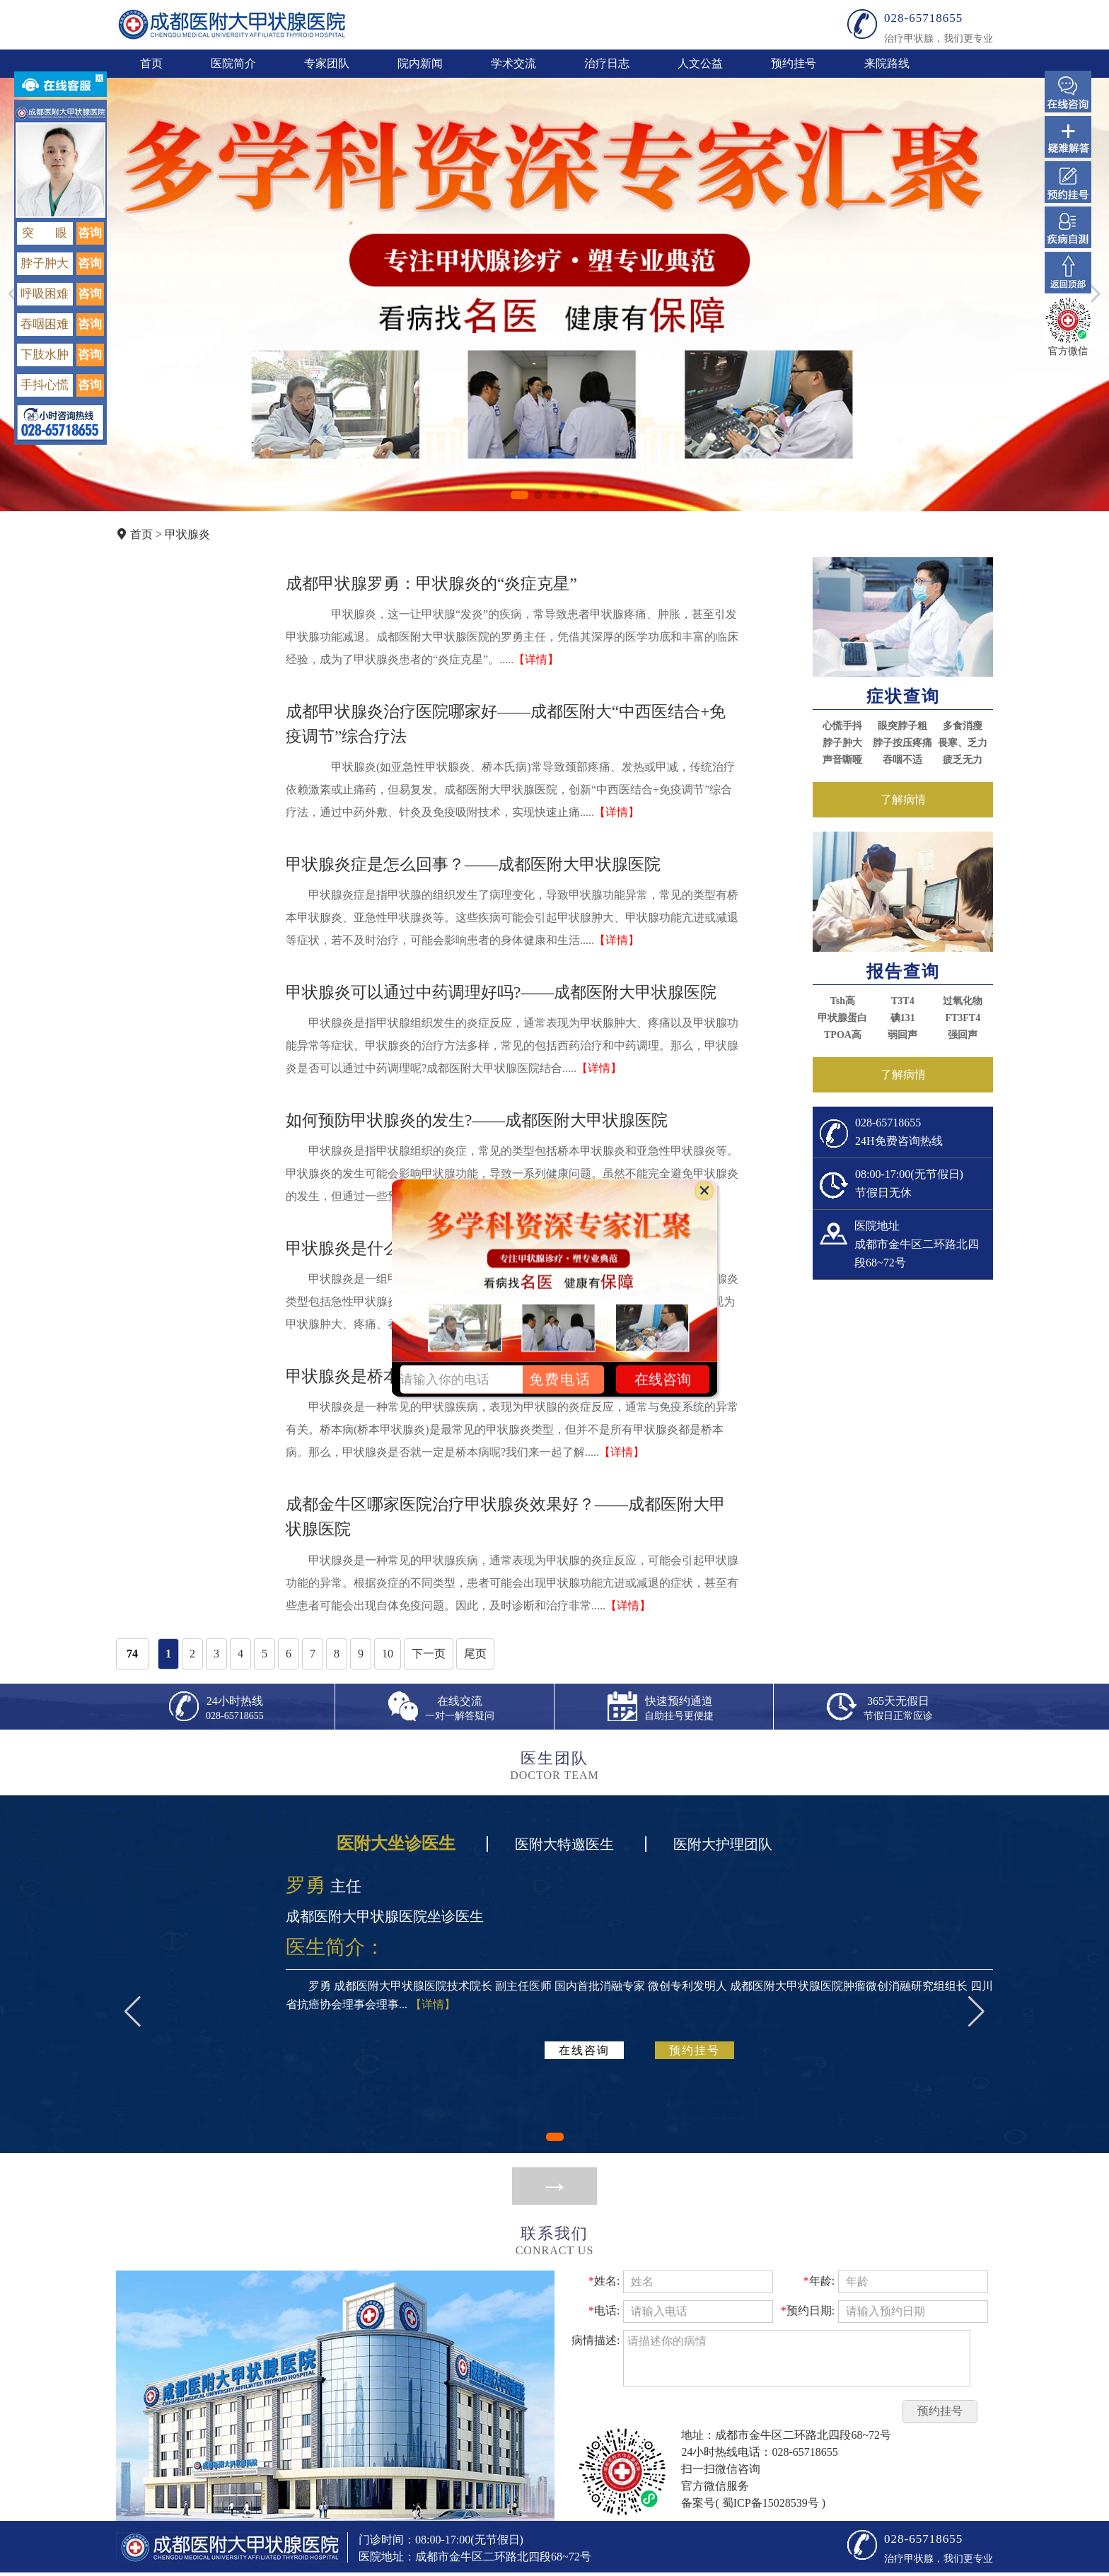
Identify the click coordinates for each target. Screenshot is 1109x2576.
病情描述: (595, 2340)
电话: (604, 2310)
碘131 (902, 1018)
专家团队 (326, 63)
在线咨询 (584, 2050)
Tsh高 (842, 1001)
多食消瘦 (962, 726)
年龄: (819, 2281)
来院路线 (887, 63)
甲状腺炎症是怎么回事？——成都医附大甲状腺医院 (473, 864)
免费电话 (560, 1379)
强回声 (962, 1035)
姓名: (604, 2281)
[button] (519, 495)
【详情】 (536, 659)
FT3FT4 (962, 1018)
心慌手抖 (842, 726)
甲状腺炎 (187, 534)
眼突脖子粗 (902, 726)
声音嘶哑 (842, 759)
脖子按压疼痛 (902, 743)
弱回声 (902, 1035)
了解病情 (903, 799)
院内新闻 (420, 63)
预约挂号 (793, 63)
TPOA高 (842, 1035)
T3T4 (903, 1001)
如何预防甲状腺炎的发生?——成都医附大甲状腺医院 (477, 1120)
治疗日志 (606, 63)
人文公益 (700, 63)
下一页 (429, 1654)
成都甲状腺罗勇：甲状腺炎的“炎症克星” (431, 583)
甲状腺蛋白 (842, 1018)
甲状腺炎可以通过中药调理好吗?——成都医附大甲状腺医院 (501, 992)
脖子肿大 (842, 743)
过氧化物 (962, 1001)
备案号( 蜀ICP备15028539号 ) (753, 2503)
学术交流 (513, 63)
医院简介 (233, 63)
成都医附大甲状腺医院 (232, 24)
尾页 (475, 1654)
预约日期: (808, 2310)
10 (387, 1654)
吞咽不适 (902, 759)
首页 (151, 63)
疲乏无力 (962, 759)
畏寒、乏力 (962, 743)
